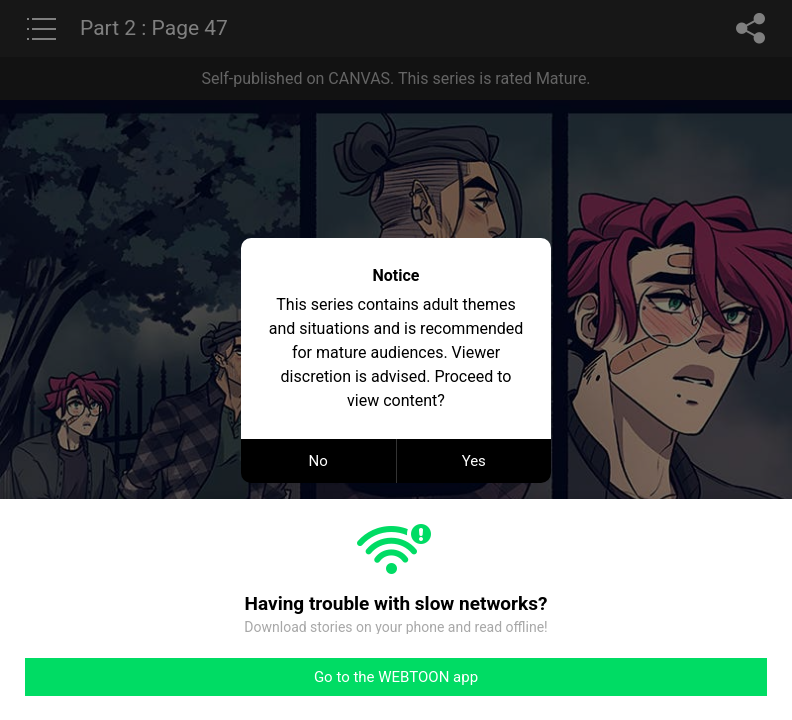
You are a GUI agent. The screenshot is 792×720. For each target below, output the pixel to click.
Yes (474, 461)
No (318, 461)
